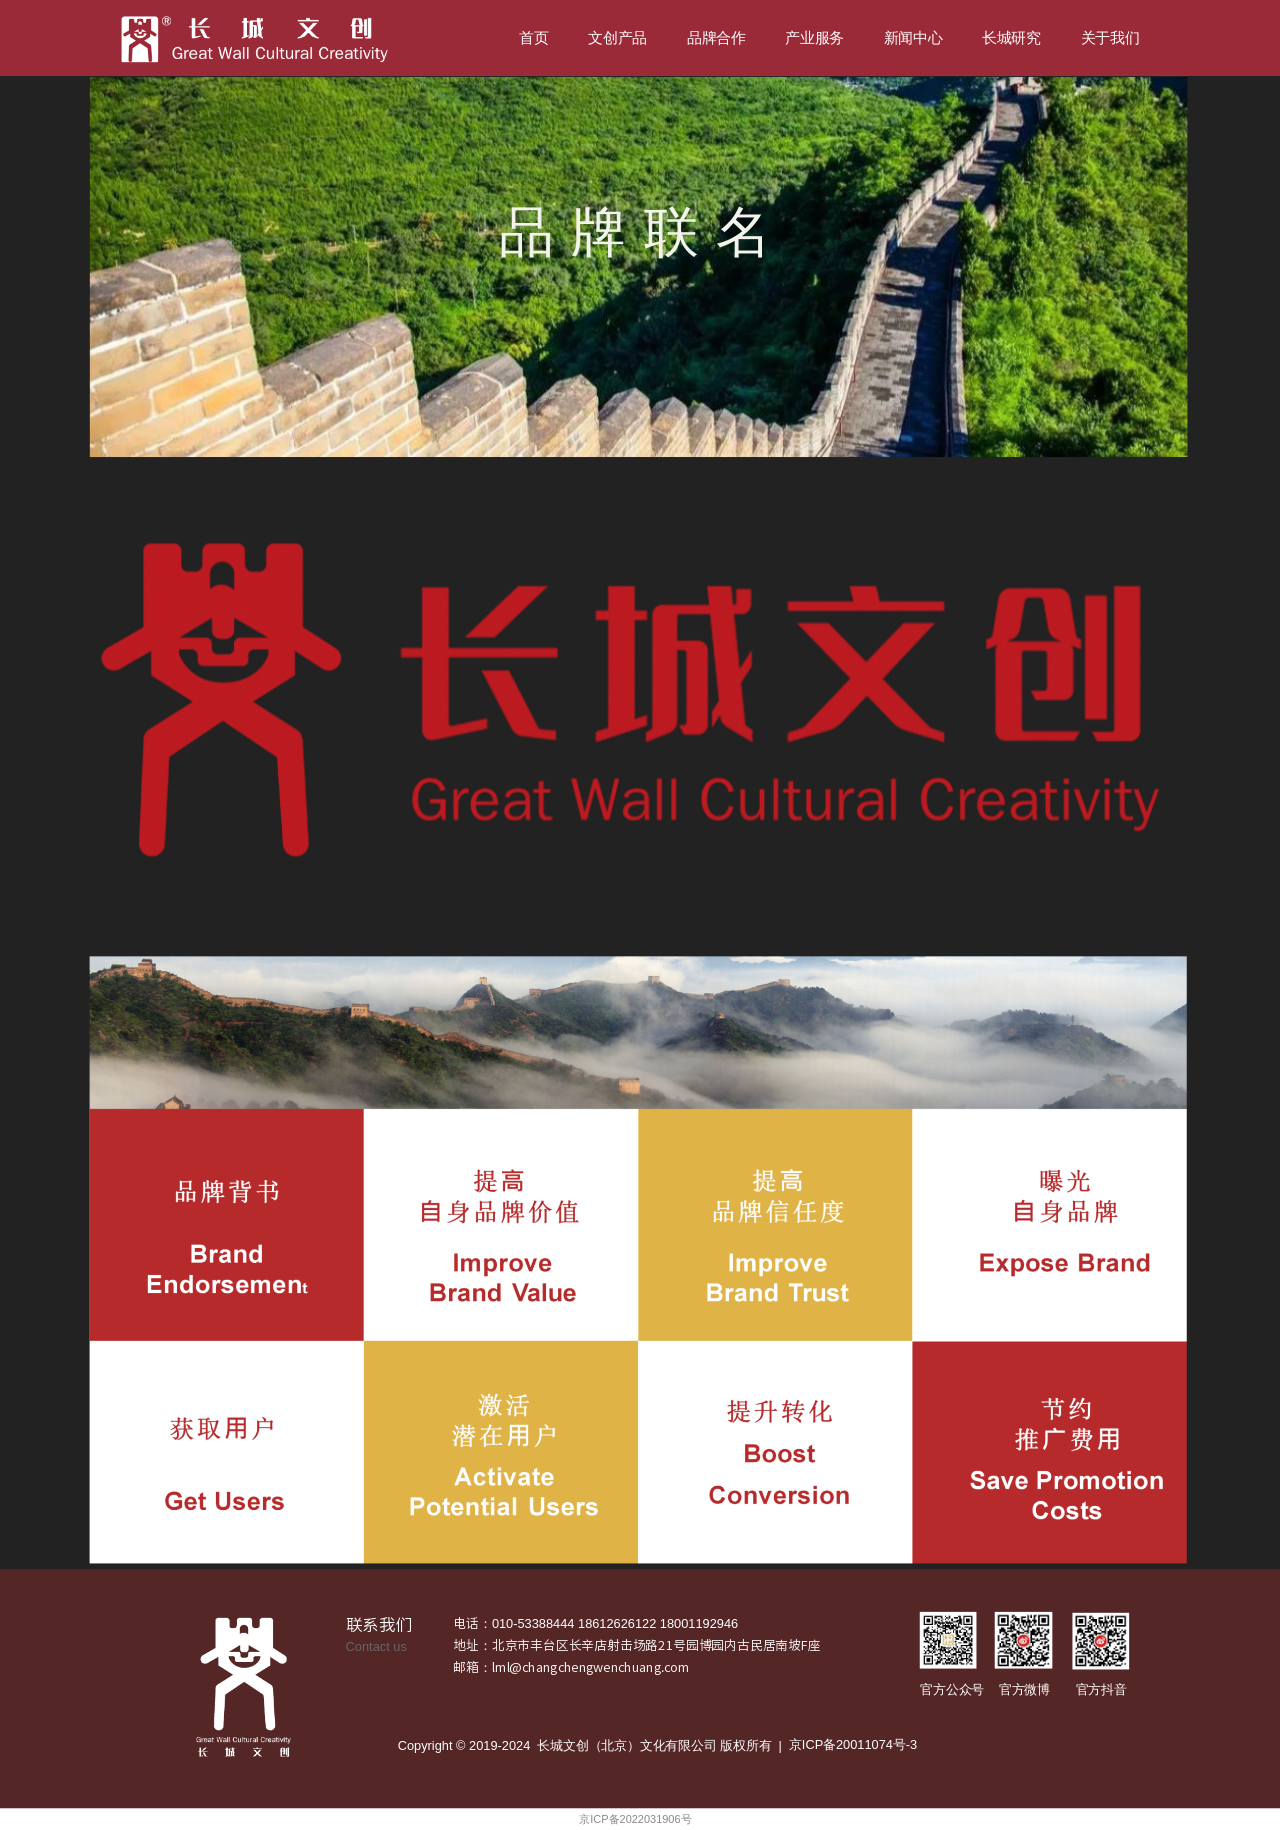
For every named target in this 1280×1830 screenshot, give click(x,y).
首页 (533, 38)
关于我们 (1110, 38)
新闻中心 (913, 38)
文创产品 (617, 38)
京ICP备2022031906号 (635, 1819)
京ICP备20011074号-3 (853, 1744)
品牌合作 (716, 38)
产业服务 (814, 38)
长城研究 (1011, 38)
